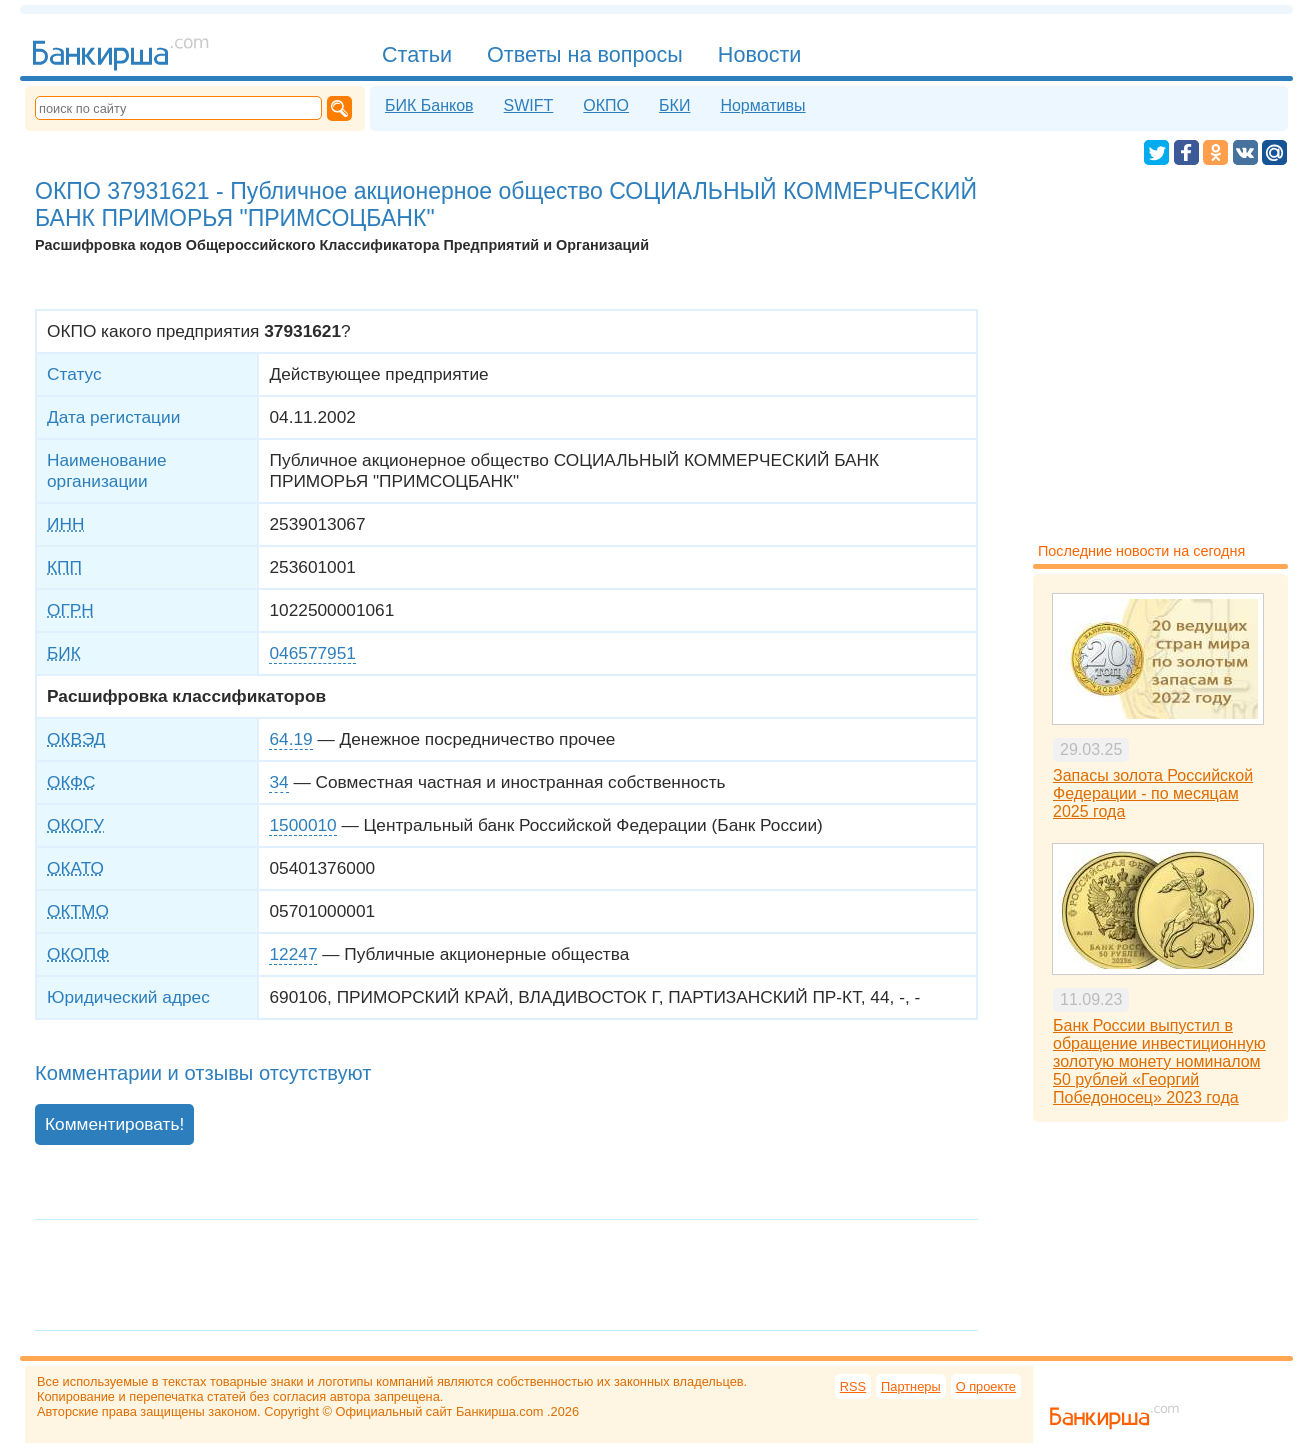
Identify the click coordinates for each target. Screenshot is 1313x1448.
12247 (293, 954)
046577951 (312, 653)
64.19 (290, 739)
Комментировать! (114, 1124)
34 (278, 782)
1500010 (302, 825)
